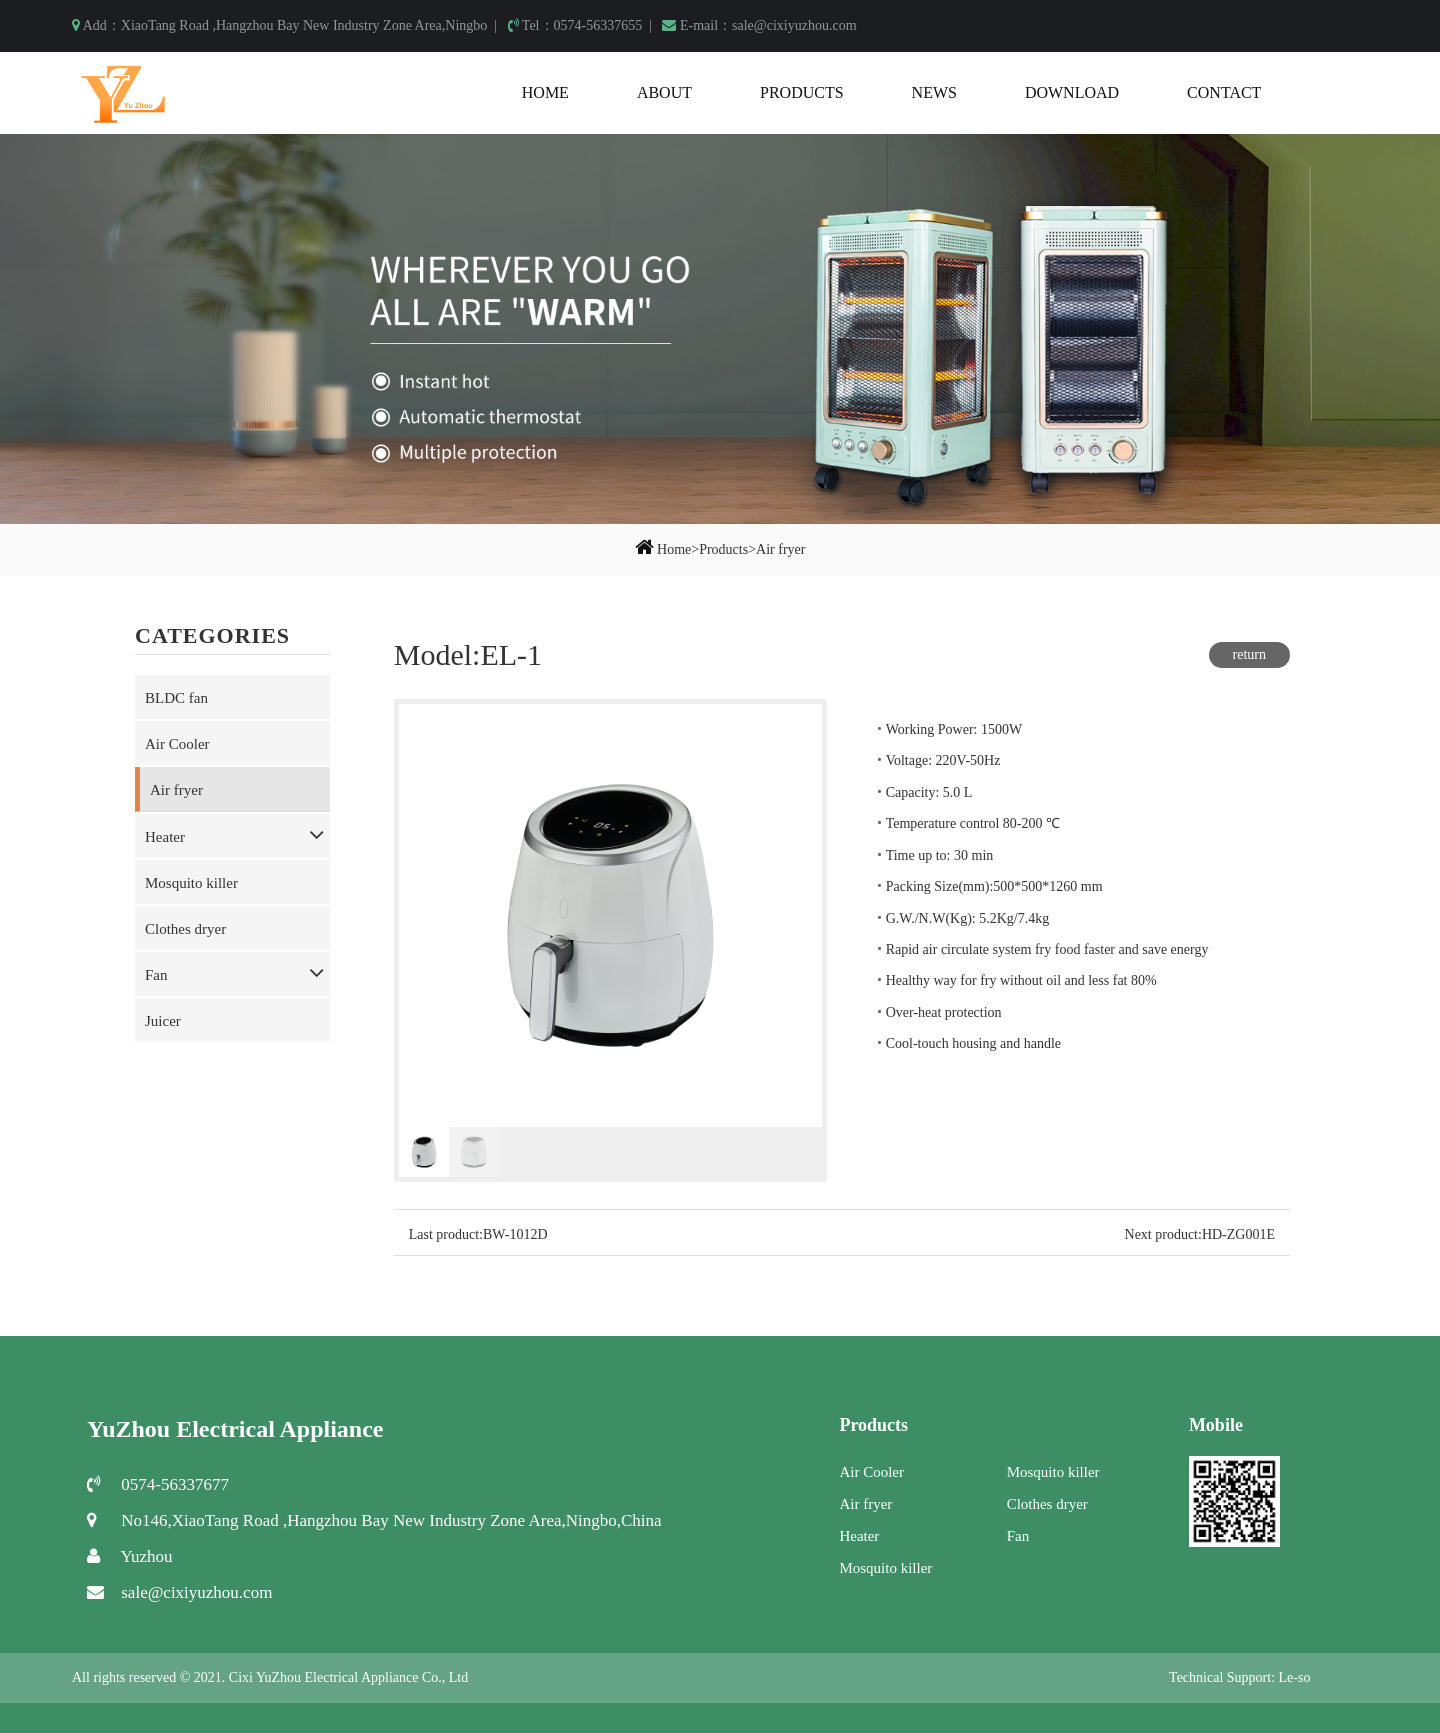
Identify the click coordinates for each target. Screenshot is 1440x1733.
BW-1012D (515, 1234)
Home (545, 92)
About (664, 92)
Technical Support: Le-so (1239, 1677)
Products (802, 92)
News (934, 92)
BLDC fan (176, 698)
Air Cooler (177, 744)
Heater (165, 837)
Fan (156, 975)
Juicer (163, 1021)
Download (1072, 92)
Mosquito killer (191, 883)
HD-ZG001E (1238, 1234)
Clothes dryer (185, 929)
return (1249, 654)
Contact (1224, 92)
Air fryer (780, 549)
